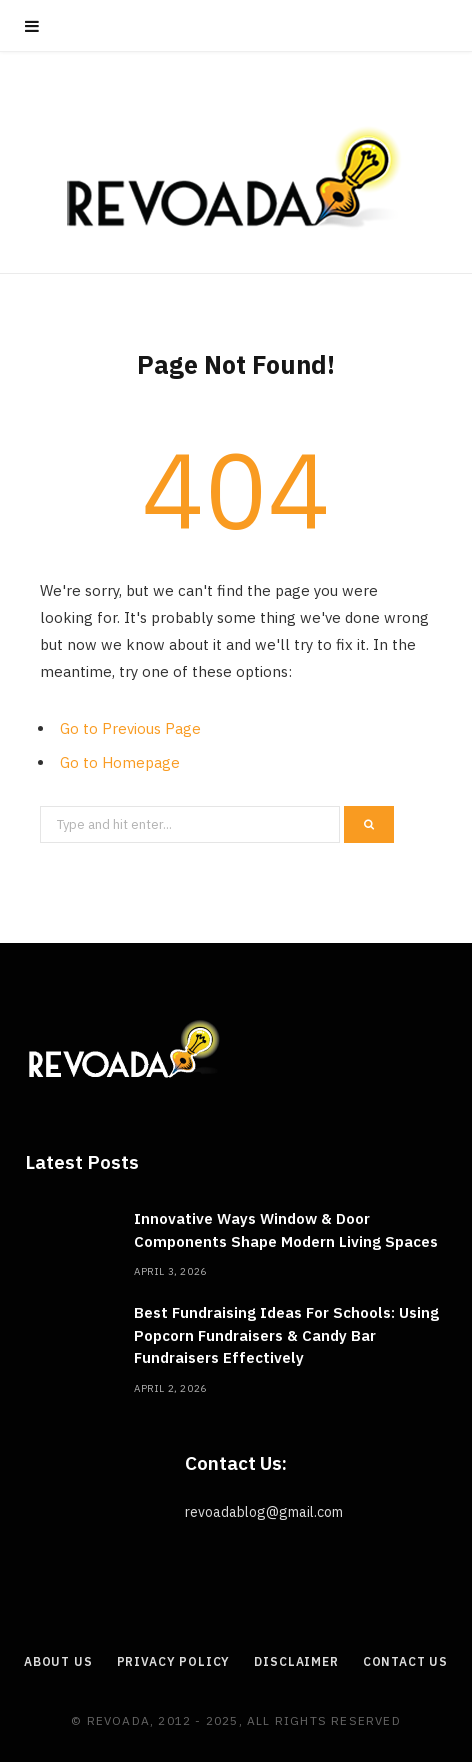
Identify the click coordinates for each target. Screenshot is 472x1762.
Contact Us (405, 1661)
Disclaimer (296, 1661)
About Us (58, 1661)
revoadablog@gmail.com (264, 1512)
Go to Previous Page (130, 728)
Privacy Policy (174, 1661)
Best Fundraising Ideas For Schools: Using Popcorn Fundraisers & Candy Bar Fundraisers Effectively (286, 1335)
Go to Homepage (120, 762)
